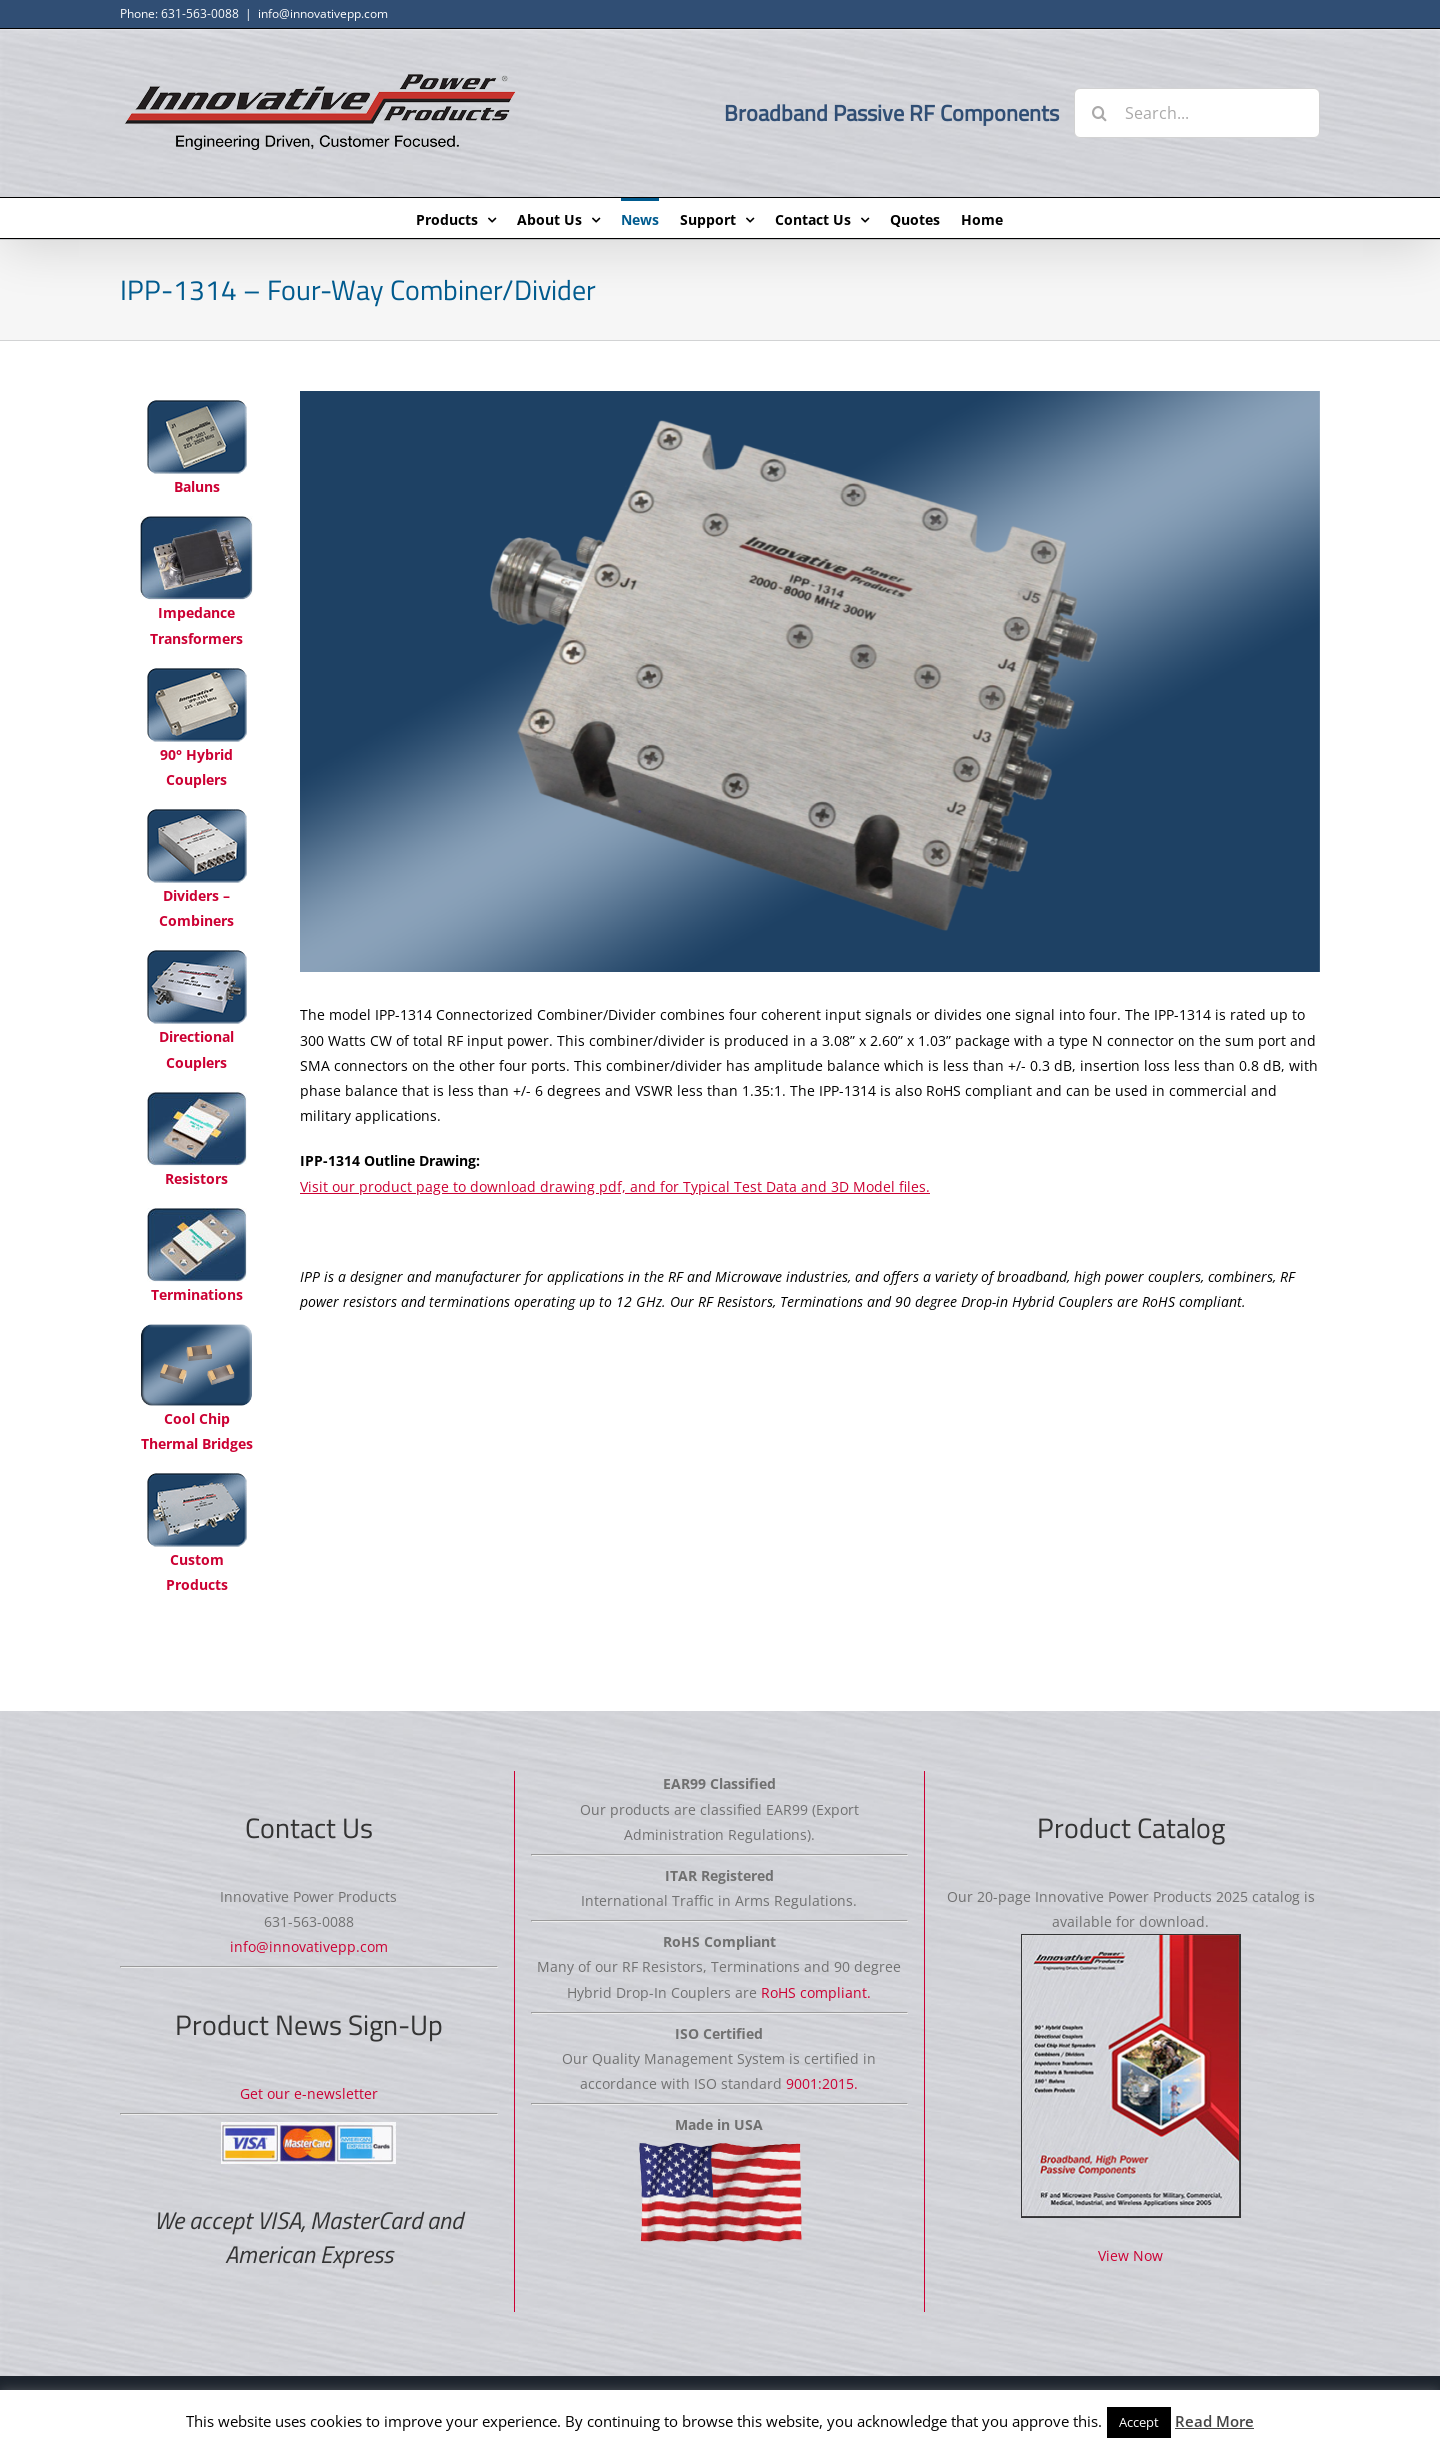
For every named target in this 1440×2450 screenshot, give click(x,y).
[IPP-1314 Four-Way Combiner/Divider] (810, 681)
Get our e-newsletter (309, 2093)
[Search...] (1197, 113)
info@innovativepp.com (323, 13)
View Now (1130, 2255)
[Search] (1099, 113)
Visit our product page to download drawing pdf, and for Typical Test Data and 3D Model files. (615, 1186)
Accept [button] (1139, 2422)
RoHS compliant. (816, 1992)
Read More (1214, 2421)
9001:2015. (822, 2083)
